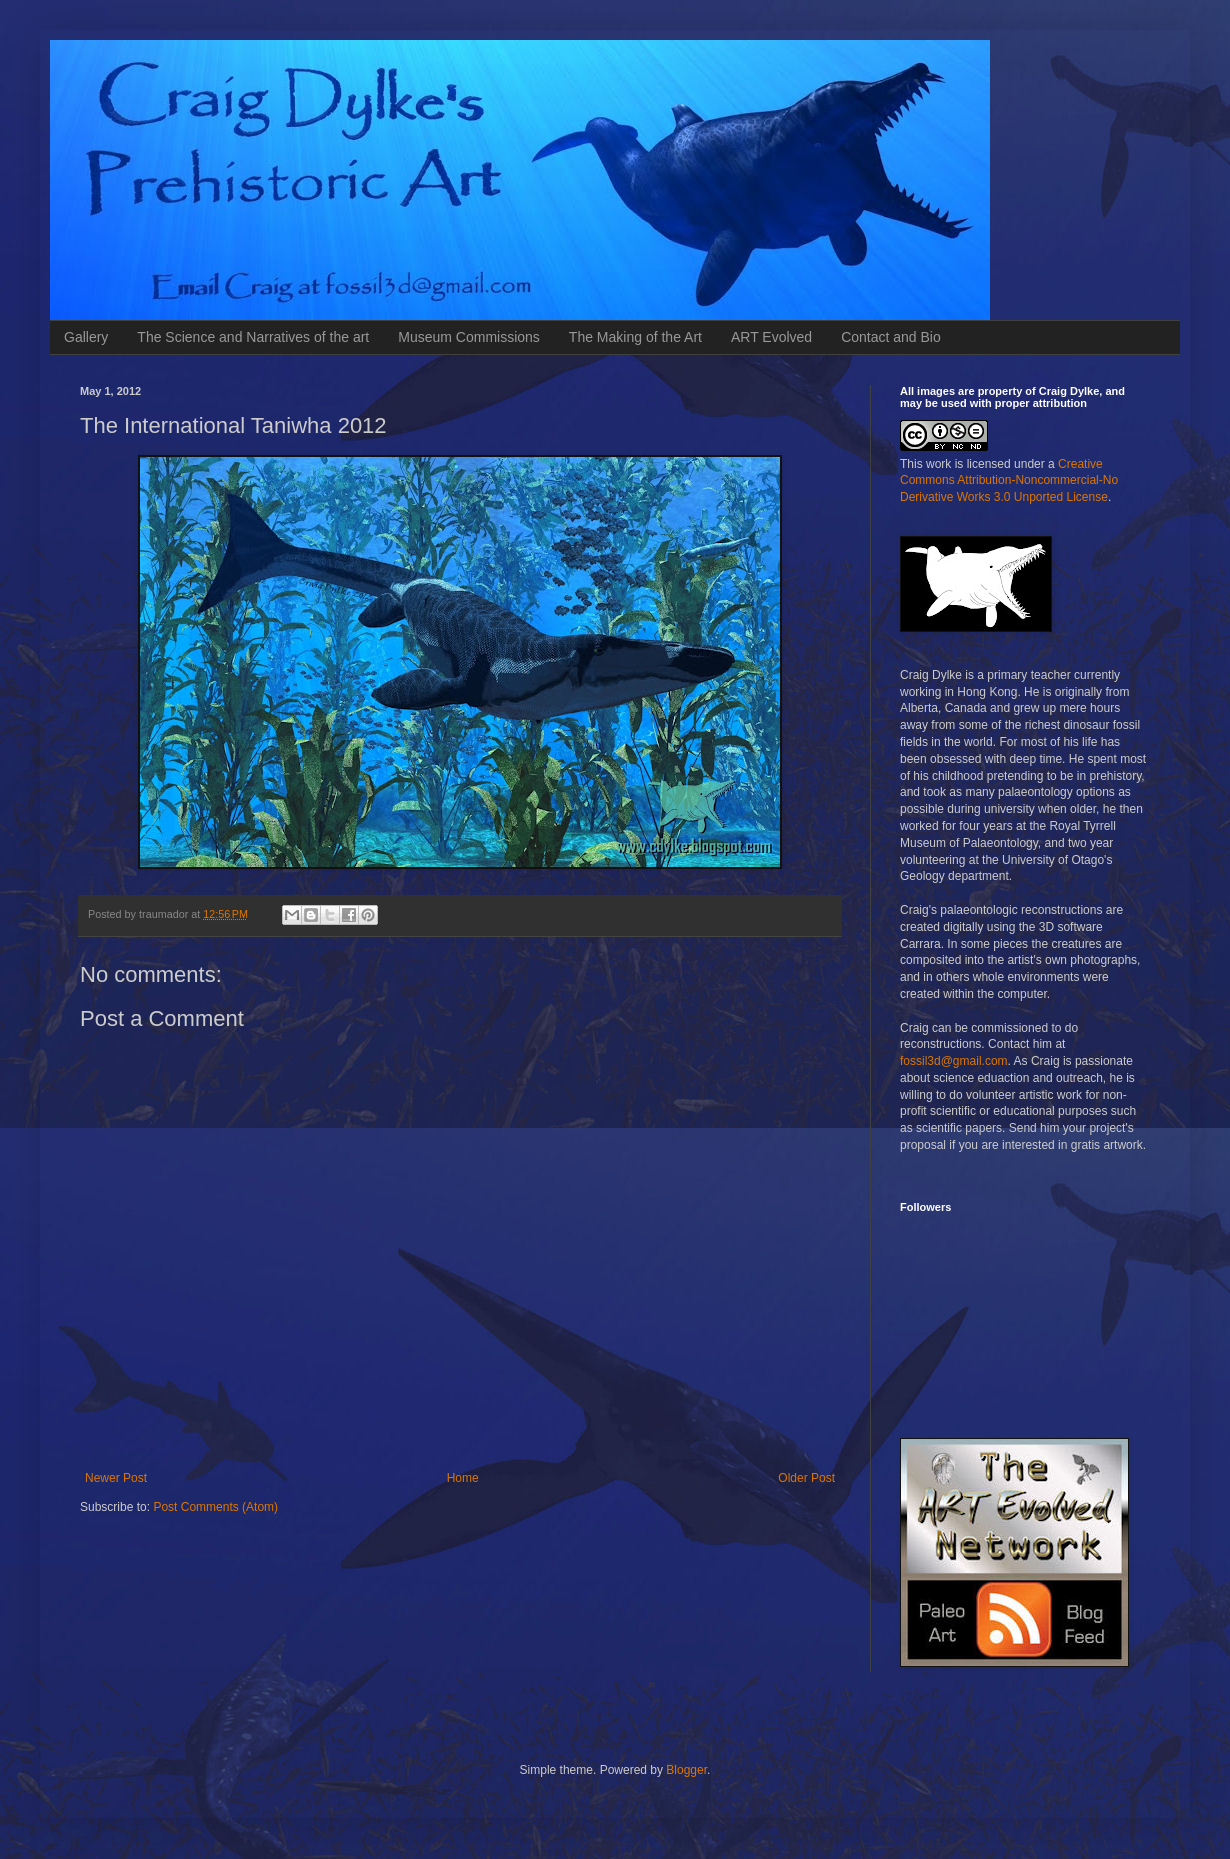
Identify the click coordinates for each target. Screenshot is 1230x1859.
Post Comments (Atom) (215, 1507)
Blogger (686, 1770)
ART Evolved (771, 337)
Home (463, 1478)
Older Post (806, 1478)
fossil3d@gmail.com (954, 1061)
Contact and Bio (891, 337)
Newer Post (116, 1478)
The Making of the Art (635, 337)
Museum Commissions (469, 337)
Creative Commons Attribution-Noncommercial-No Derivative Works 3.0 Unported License (1009, 481)
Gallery (86, 337)
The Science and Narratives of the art (253, 337)
